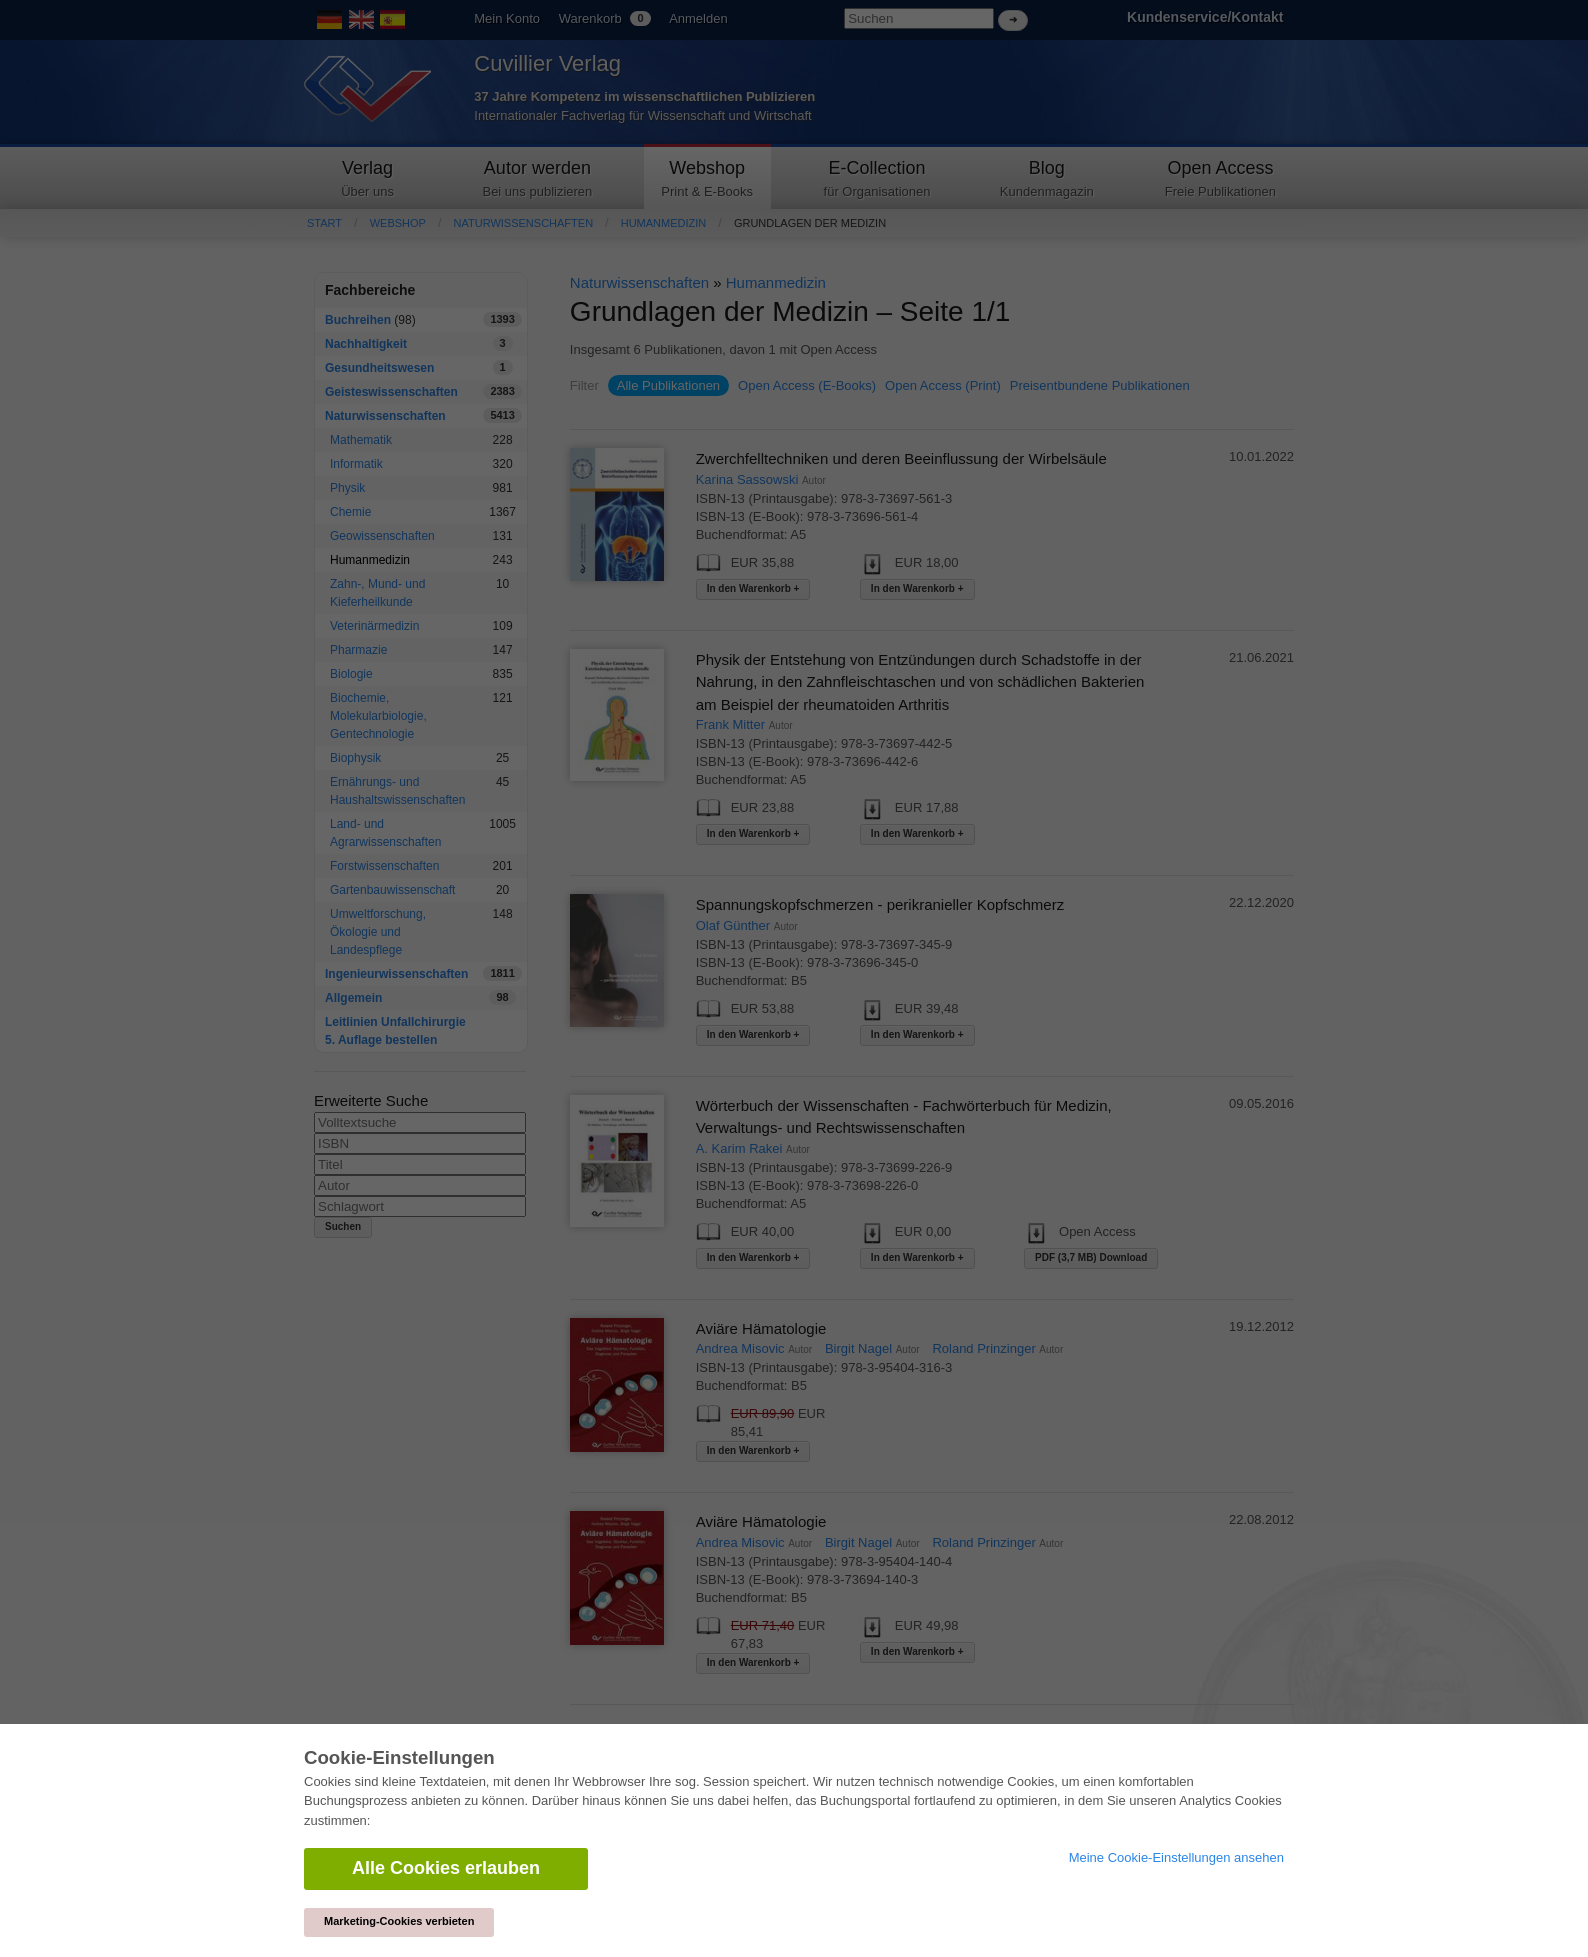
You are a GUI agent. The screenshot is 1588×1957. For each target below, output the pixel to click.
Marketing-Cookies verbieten (399, 1921)
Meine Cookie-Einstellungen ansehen (1176, 1857)
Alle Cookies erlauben (446, 1868)
